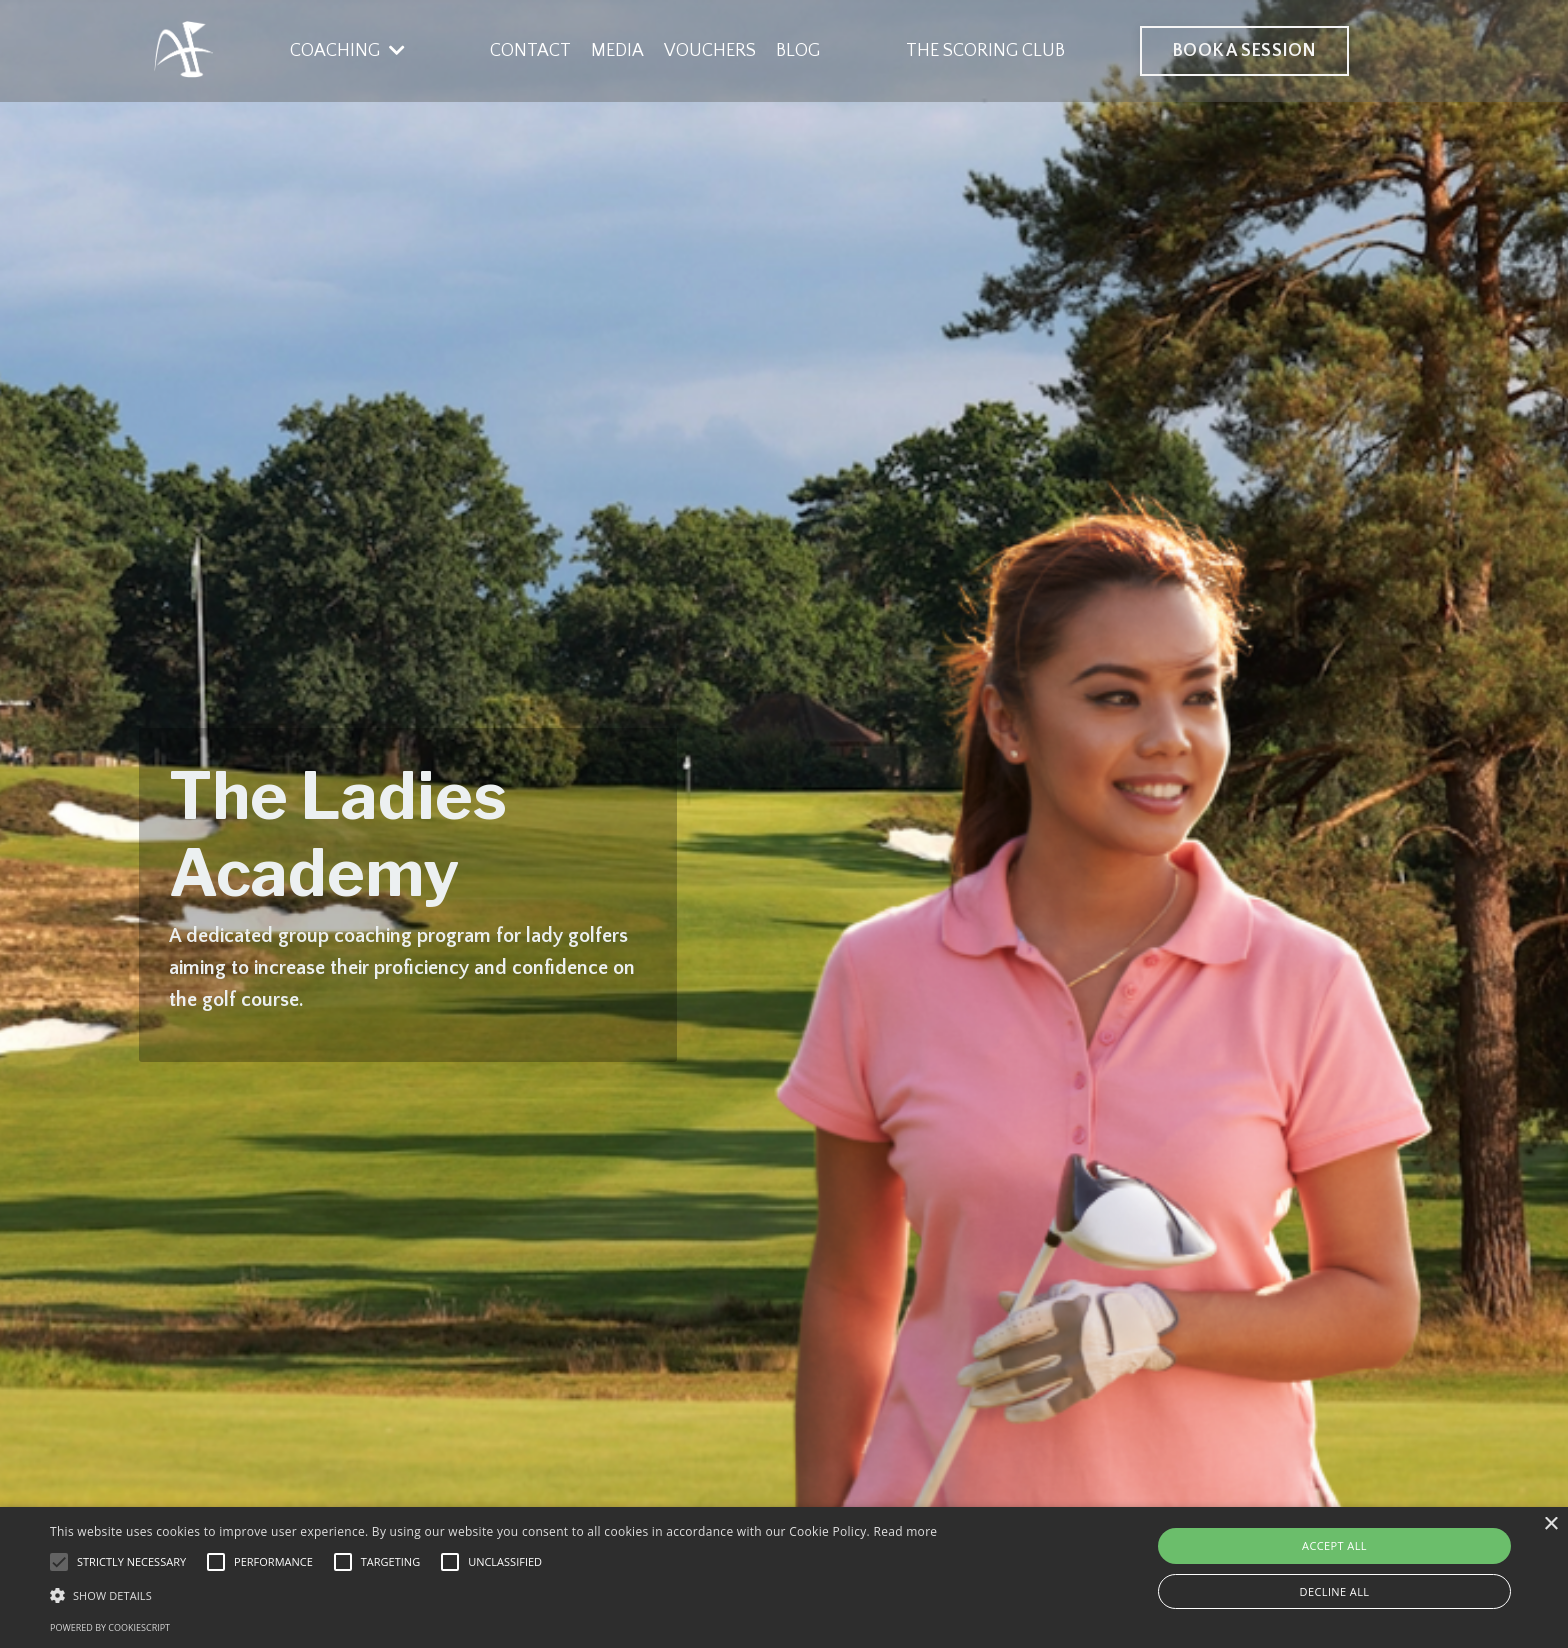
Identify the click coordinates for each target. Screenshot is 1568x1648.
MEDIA (617, 51)
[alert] (784, 1577)
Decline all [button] (1335, 1591)
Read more (905, 1531)
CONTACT (530, 51)
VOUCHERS (710, 51)
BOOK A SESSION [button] (1244, 51)
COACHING (347, 51)
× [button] (1550, 1524)
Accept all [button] (1334, 1545)
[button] (493, 1595)
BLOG (798, 51)
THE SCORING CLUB (985, 51)
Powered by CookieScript (110, 1627)
